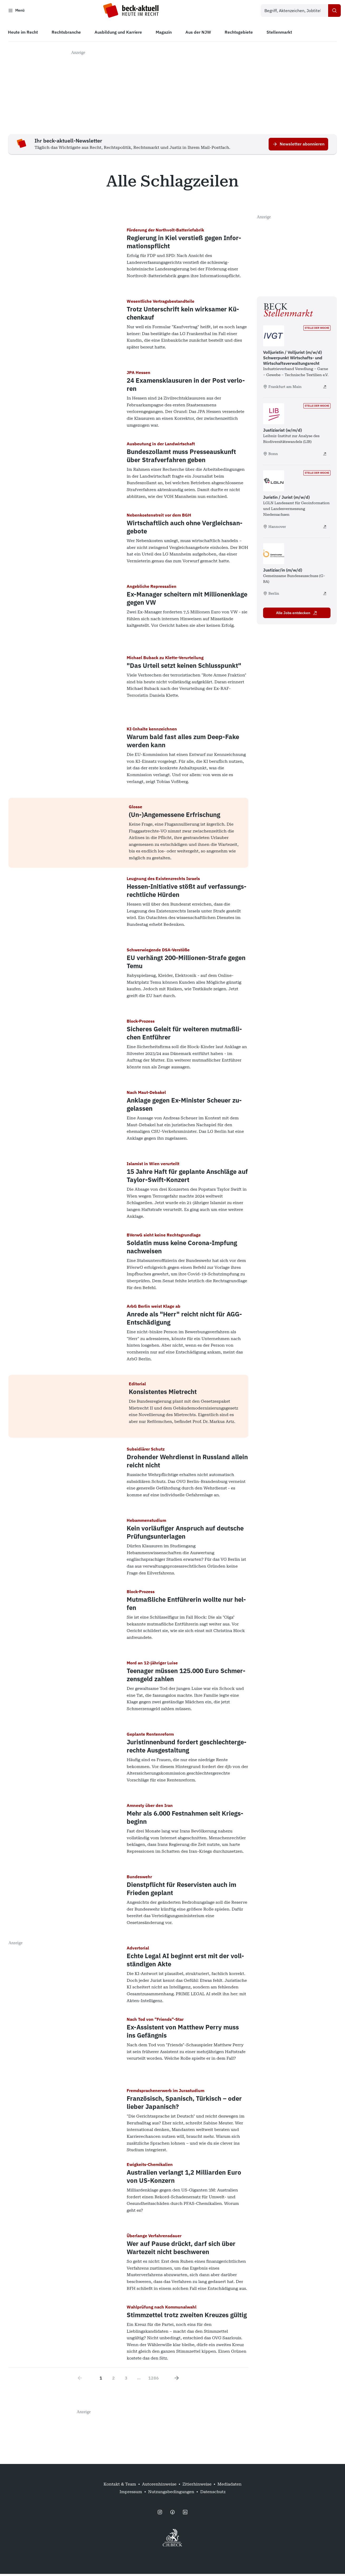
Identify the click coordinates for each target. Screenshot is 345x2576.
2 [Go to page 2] (113, 2380)
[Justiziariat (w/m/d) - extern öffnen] (324, 455)
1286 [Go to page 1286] (153, 2380)
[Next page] (176, 2380)
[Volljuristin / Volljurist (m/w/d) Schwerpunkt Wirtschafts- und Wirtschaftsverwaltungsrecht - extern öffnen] (324, 389)
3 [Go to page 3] (126, 2380)
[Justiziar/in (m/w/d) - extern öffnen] (324, 595)
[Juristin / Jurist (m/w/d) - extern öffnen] (324, 528)
